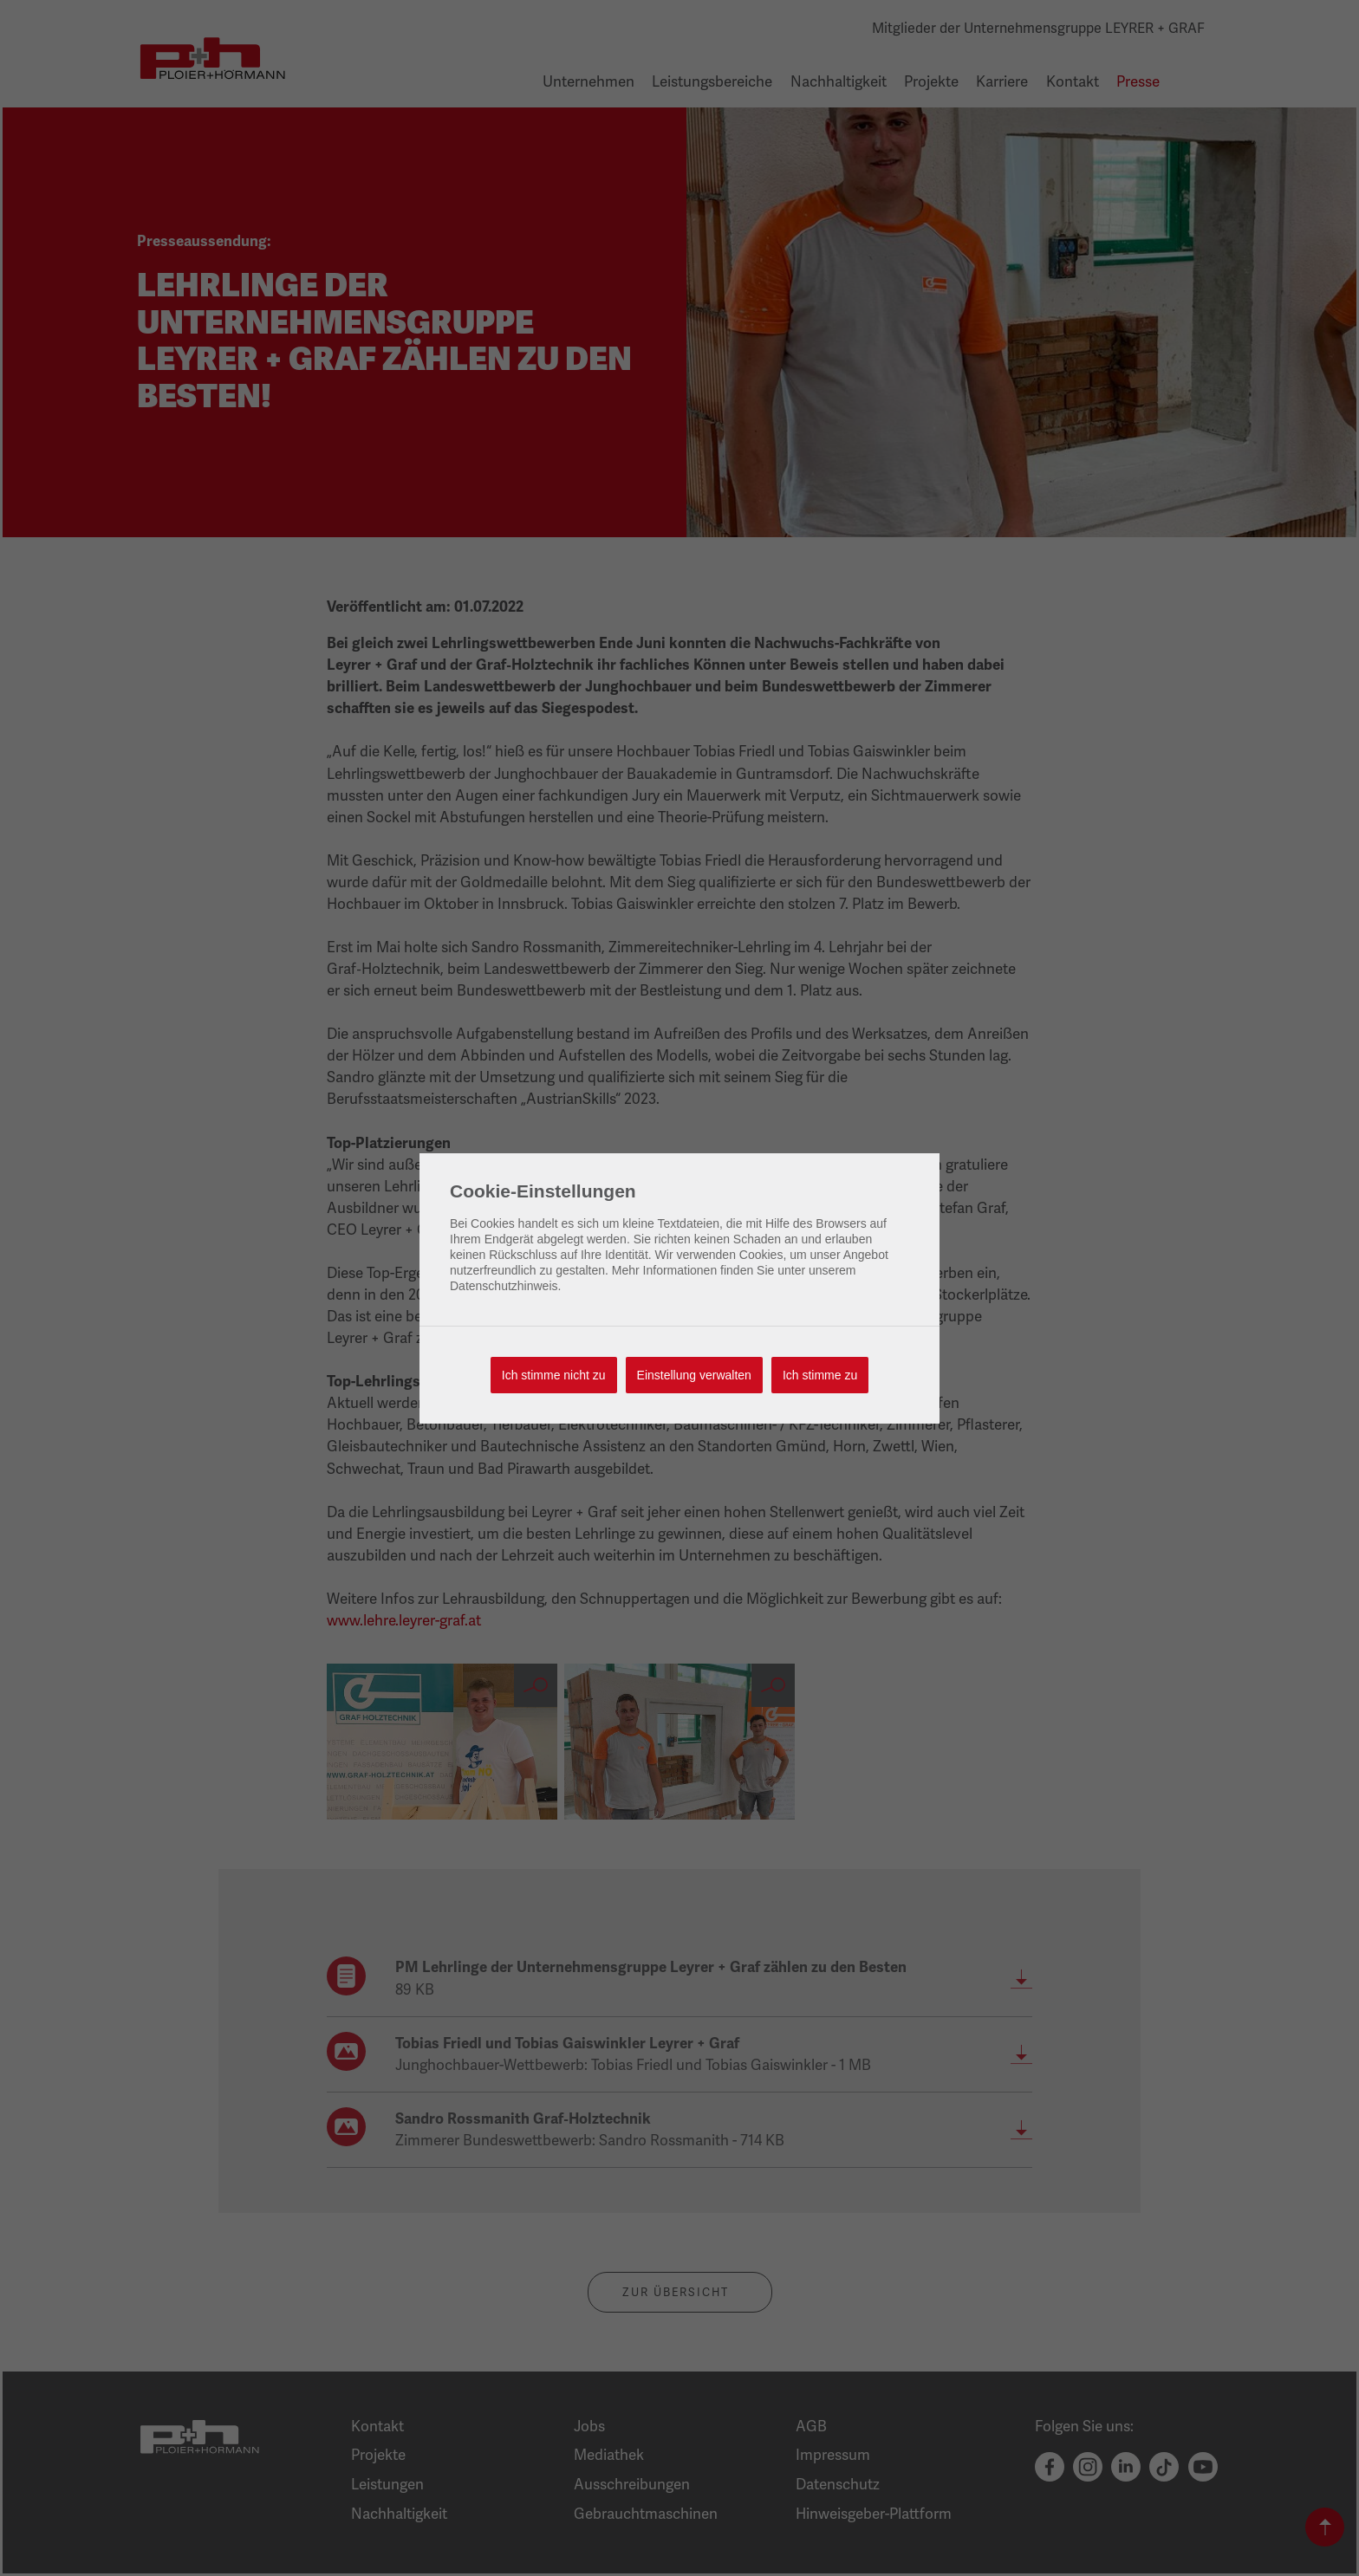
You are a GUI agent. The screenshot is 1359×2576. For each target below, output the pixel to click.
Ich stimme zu (820, 1375)
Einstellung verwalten (694, 1375)
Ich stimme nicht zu (554, 1375)
